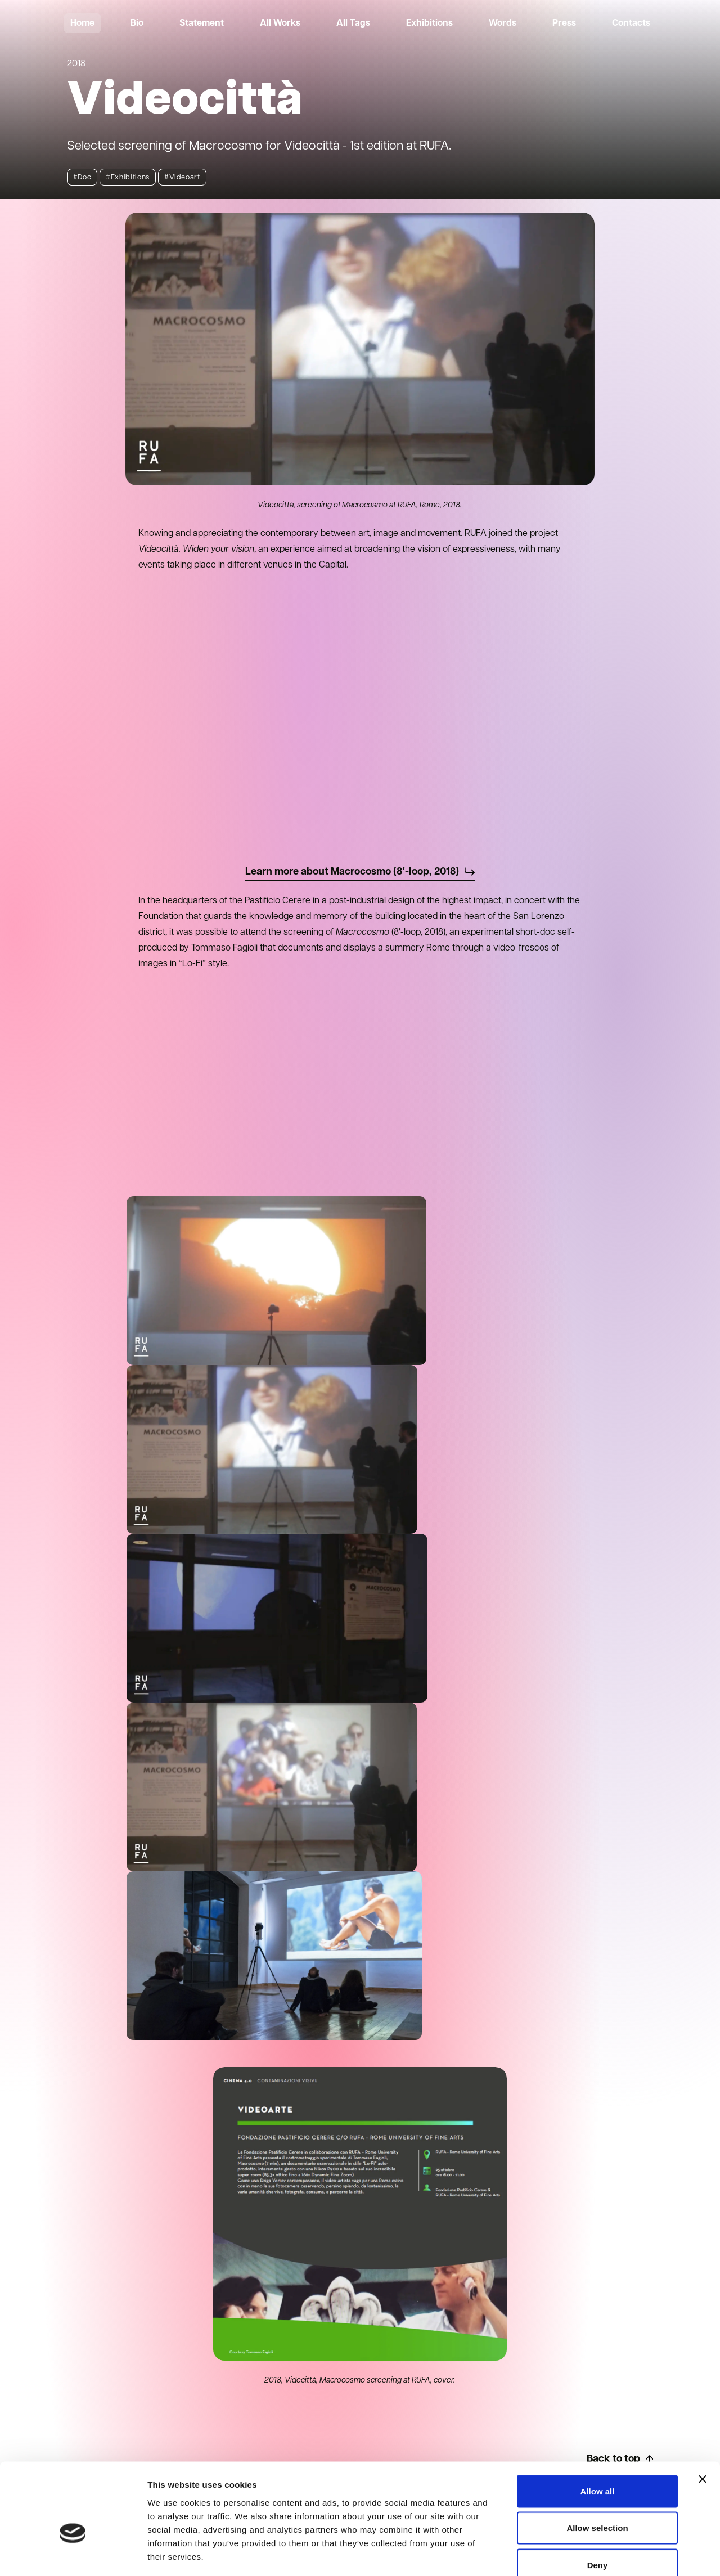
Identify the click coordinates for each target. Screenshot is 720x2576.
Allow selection (597, 2465)
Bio (136, 23)
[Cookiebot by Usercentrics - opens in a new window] (73, 2554)
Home (82, 23)
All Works (280, 23)
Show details (590, 2554)
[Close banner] (702, 2416)
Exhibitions (429, 23)
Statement (201, 23)
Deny (597, 2502)
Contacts (631, 23)
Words (502, 23)
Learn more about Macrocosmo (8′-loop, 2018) (359, 872)
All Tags (353, 23)
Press (564, 23)
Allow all (597, 2428)
